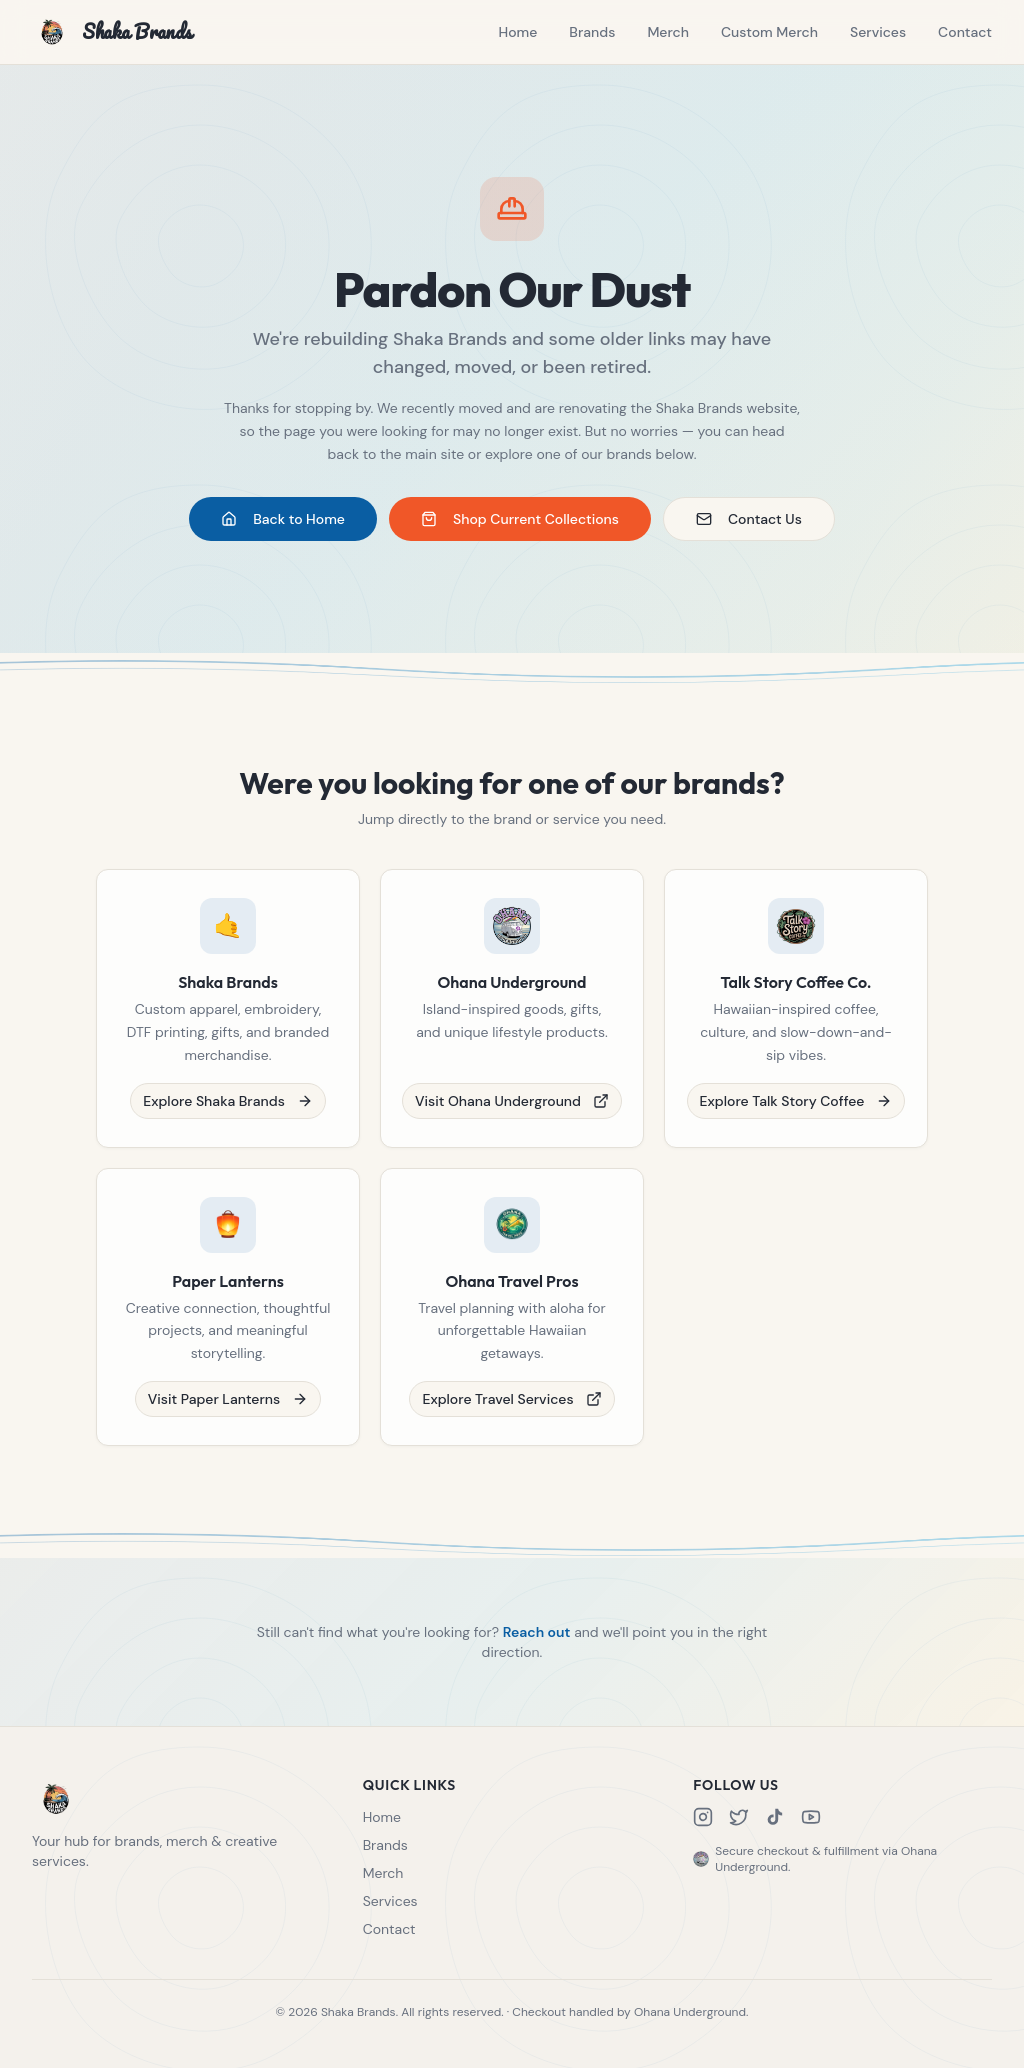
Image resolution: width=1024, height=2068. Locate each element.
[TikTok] (775, 1817)
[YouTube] (811, 1817)
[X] (739, 1817)
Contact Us (749, 519)
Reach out (537, 1646)
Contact (965, 32)
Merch (668, 32)
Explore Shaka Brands (228, 1115)
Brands (592, 32)
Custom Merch (769, 32)
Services (878, 32)
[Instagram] (703, 1817)
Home (517, 32)
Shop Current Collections (520, 519)
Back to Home (283, 519)
